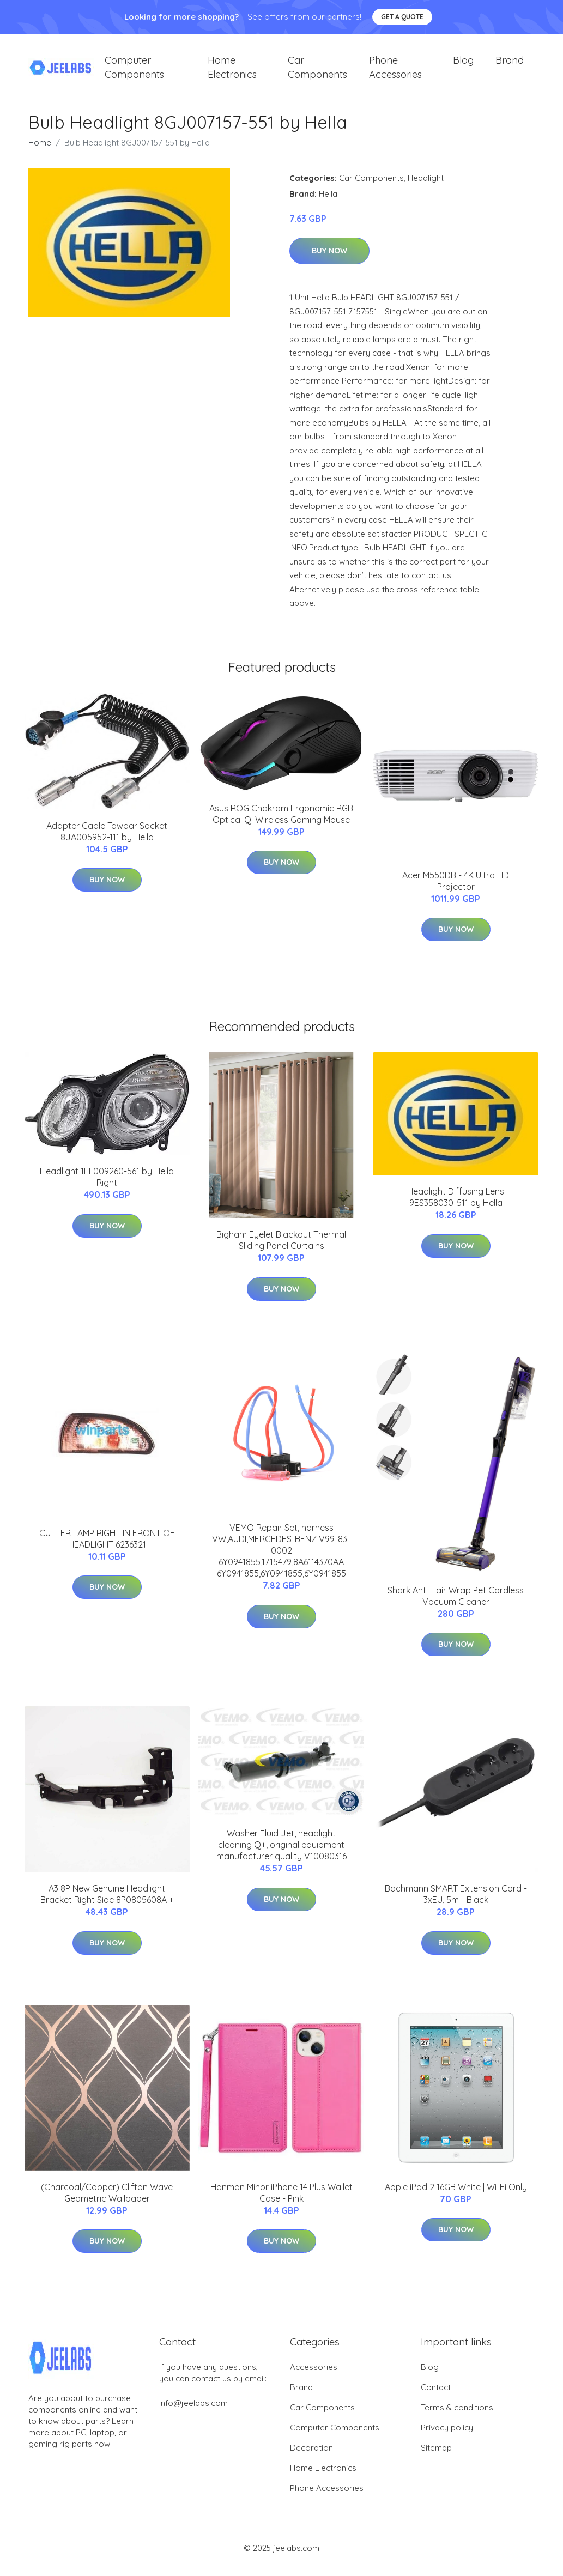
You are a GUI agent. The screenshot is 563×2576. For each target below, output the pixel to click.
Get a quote (402, 17)
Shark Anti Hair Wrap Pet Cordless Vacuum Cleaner (456, 1605)
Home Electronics (232, 72)
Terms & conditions (457, 2416)
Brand (509, 65)
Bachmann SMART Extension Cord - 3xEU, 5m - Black (456, 1904)
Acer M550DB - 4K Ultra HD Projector (455, 890)
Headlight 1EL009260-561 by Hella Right (107, 1186)
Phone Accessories (395, 72)
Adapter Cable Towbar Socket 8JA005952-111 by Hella (106, 840)
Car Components (317, 72)
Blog (463, 65)
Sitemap (436, 2457)
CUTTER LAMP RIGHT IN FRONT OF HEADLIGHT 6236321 (107, 1548)
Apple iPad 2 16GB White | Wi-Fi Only (456, 2196)
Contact (436, 2396)
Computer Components (134, 72)
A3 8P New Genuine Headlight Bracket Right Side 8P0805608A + (107, 1904)
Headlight (426, 187)
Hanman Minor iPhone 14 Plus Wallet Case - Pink (281, 2202)
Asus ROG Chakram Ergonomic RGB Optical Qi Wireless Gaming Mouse (281, 823)
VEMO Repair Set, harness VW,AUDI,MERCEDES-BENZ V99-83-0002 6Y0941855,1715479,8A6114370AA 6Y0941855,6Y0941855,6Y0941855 (281, 1559)
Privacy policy (447, 2437)
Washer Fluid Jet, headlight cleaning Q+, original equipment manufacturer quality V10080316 (281, 1854)
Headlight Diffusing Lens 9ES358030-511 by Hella (455, 1207)
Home (39, 152)
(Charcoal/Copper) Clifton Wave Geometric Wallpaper (107, 2202)
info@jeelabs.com (193, 2412)
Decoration (311, 2457)
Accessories (313, 2376)
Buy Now (329, 260)
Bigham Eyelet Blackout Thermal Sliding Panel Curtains (281, 1250)
